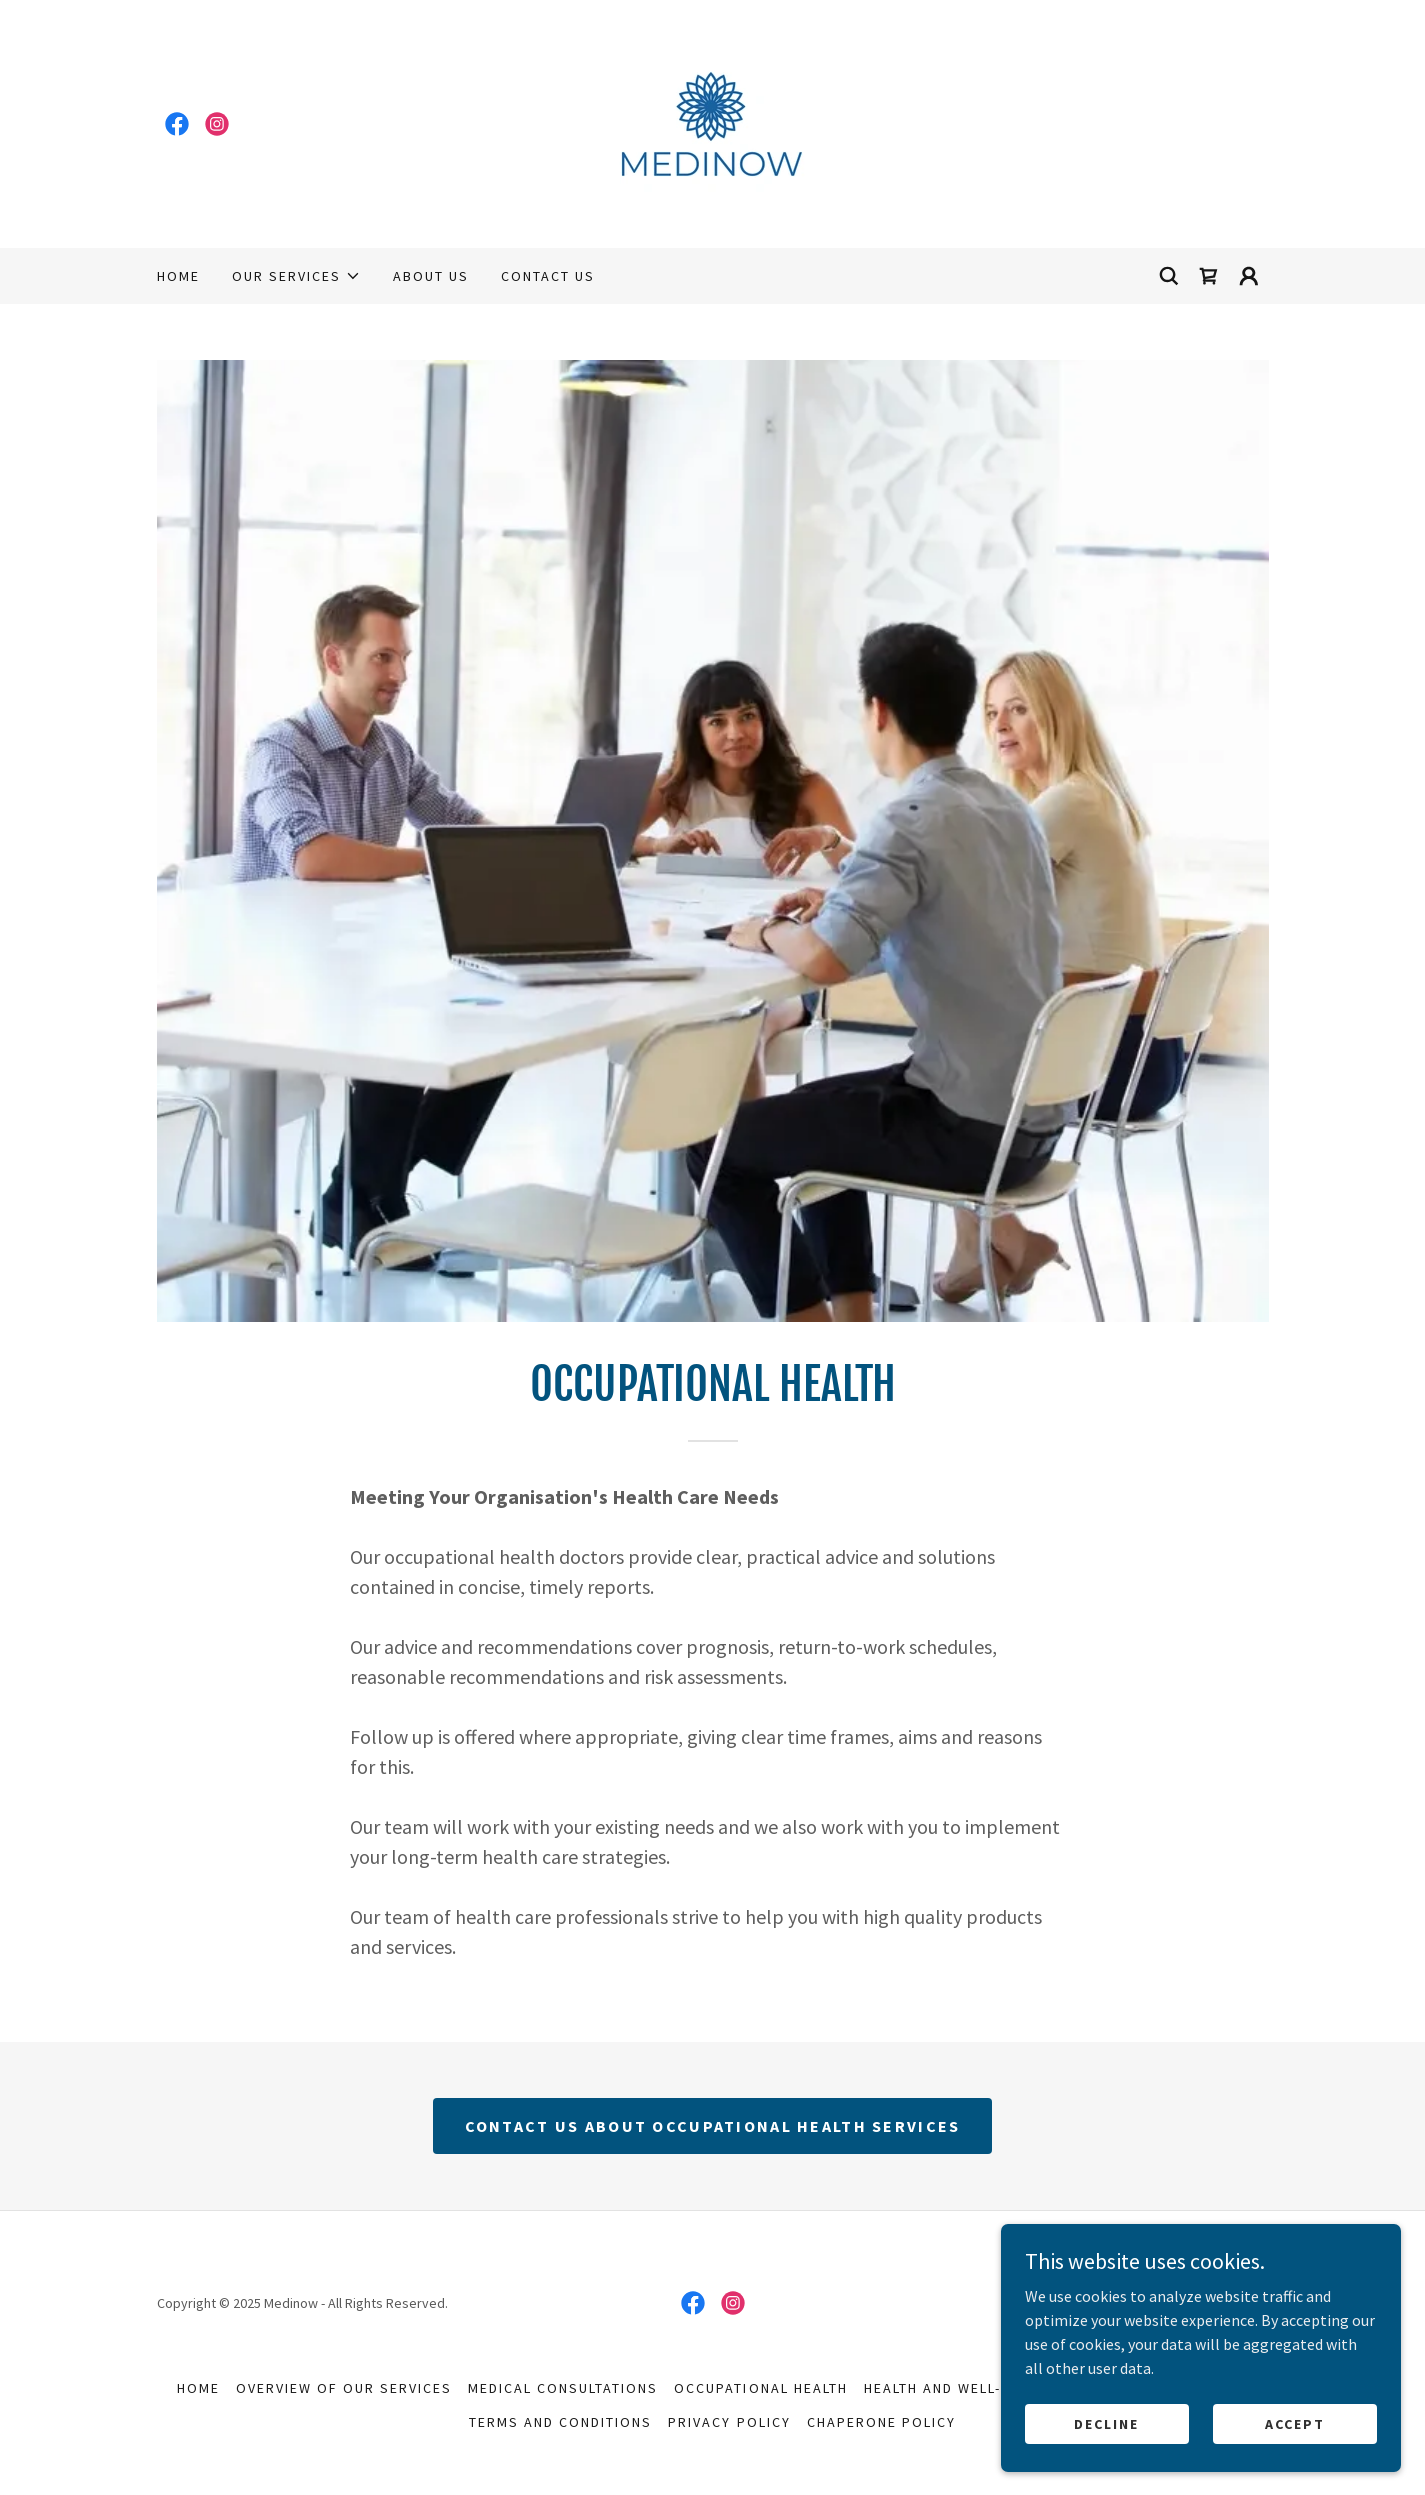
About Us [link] (431, 276)
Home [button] (198, 2388)
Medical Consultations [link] (563, 2388)
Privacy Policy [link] (729, 2422)
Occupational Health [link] (760, 2388)
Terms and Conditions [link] (560, 2422)
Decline (1106, 2423)
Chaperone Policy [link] (881, 2422)
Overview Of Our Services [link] (344, 2388)
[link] (177, 124)
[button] (296, 276)
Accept (1295, 2423)
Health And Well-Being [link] (955, 2388)
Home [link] (178, 276)
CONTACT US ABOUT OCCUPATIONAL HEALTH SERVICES (713, 2126)
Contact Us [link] (548, 276)
